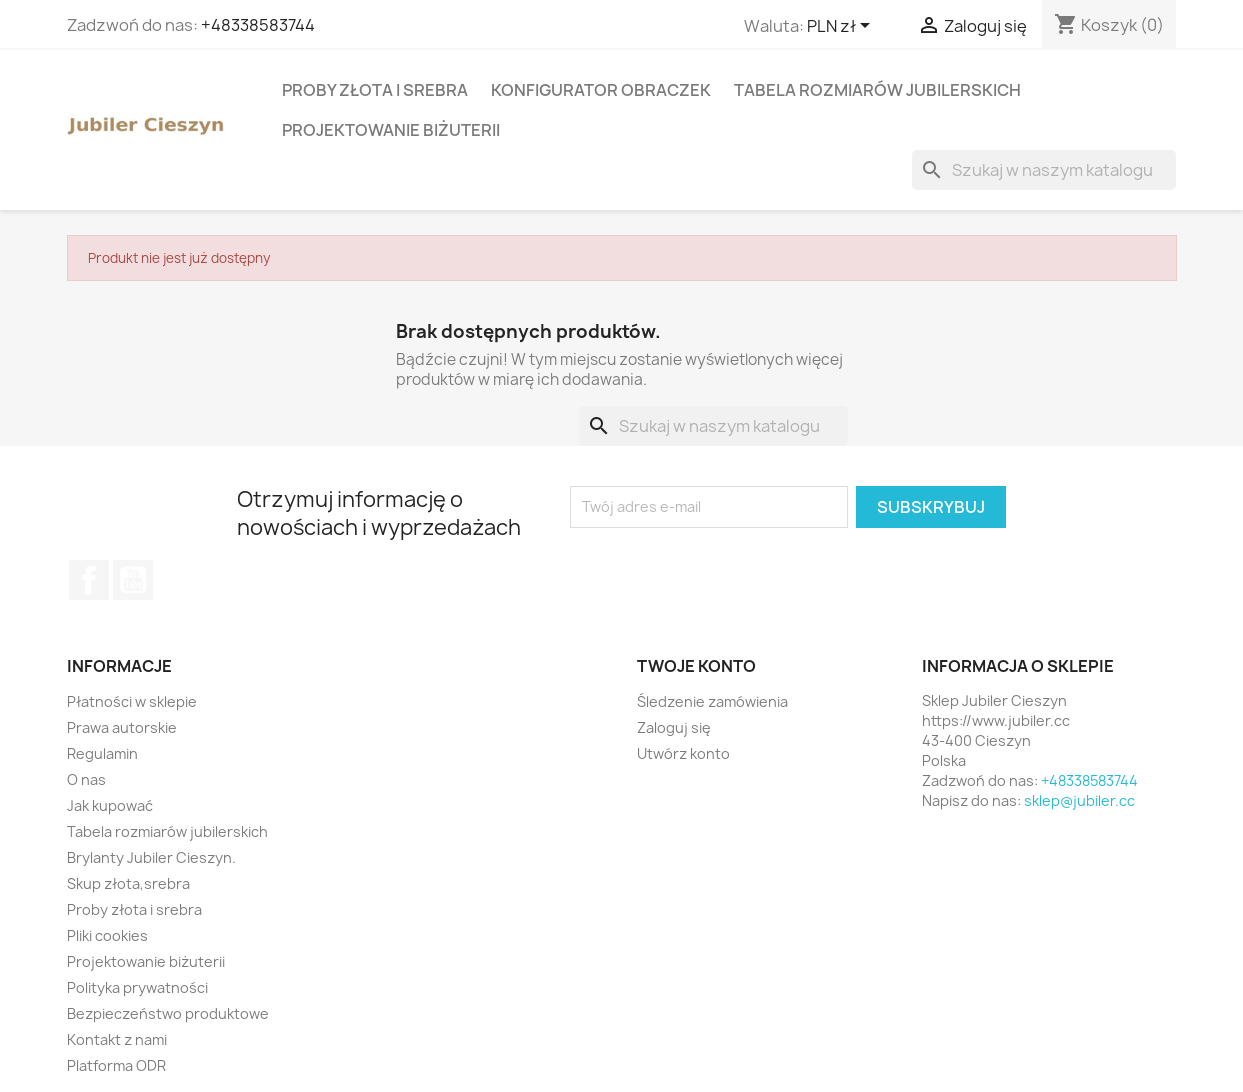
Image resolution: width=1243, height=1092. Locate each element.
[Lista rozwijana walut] (842, 27)
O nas (86, 779)
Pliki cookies (107, 935)
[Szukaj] (1044, 170)
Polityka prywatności (137, 987)
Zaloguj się (674, 727)
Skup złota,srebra (128, 883)
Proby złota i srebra (375, 90)
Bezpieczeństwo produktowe (168, 1013)
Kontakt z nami (117, 1039)
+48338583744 (258, 25)
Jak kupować (110, 805)
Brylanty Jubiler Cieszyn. (151, 857)
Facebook (89, 580)
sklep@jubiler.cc (1079, 800)
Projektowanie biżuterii (391, 130)
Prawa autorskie (122, 727)
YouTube (133, 580)
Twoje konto (696, 666)
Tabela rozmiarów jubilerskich (877, 90)
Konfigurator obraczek (601, 90)
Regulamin (102, 753)
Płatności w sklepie (132, 701)
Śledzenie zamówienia (712, 701)
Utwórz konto (683, 753)
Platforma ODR (116, 1065)
